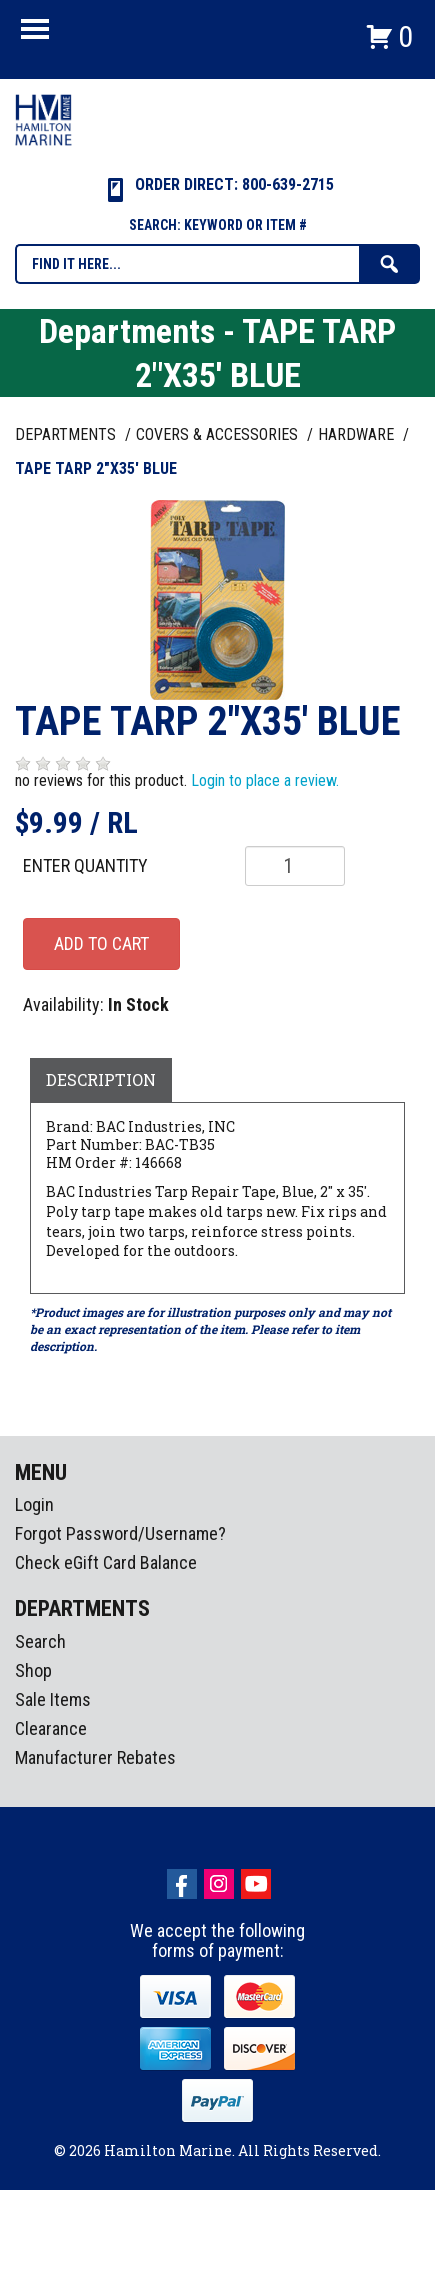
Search (40, 1641)
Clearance (51, 1728)
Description (101, 1079)
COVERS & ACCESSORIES (219, 434)
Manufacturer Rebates (95, 1757)
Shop (33, 1670)
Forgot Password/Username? (120, 1533)
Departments (67, 434)
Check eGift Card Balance (106, 1562)
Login (34, 1504)
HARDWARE (358, 434)
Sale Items (53, 1699)
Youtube (256, 1884)
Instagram (219, 1884)
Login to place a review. (265, 780)
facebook (182, 1884)
